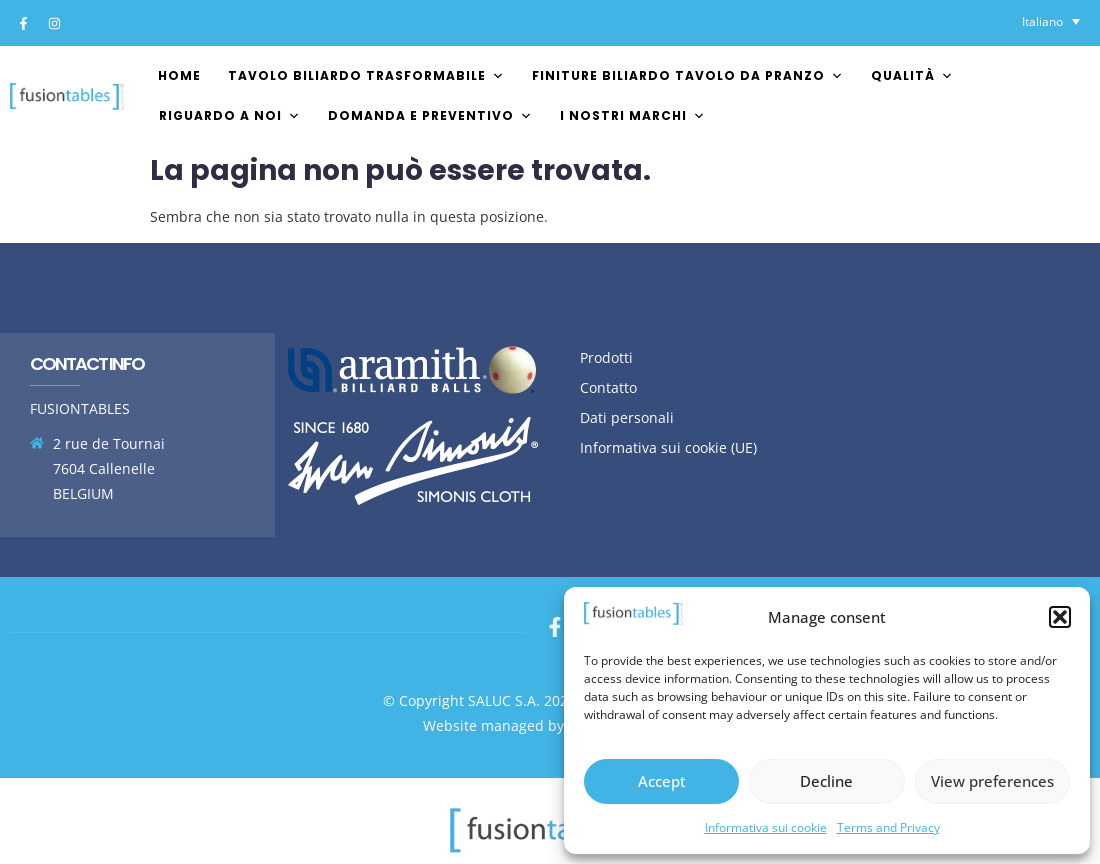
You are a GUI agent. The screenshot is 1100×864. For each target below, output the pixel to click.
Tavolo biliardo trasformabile (366, 75)
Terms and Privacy (888, 827)
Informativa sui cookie (766, 827)
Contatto (608, 387)
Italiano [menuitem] (1042, 21)
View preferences (992, 781)
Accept (662, 781)
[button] (1060, 617)
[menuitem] (1051, 21)
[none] (1051, 21)
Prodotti (606, 357)
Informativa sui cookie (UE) (668, 447)
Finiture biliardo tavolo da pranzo (688, 75)
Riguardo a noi (230, 115)
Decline (826, 781)
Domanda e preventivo (430, 115)
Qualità (912, 75)
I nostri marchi (633, 115)
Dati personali (627, 417)
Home (179, 75)
